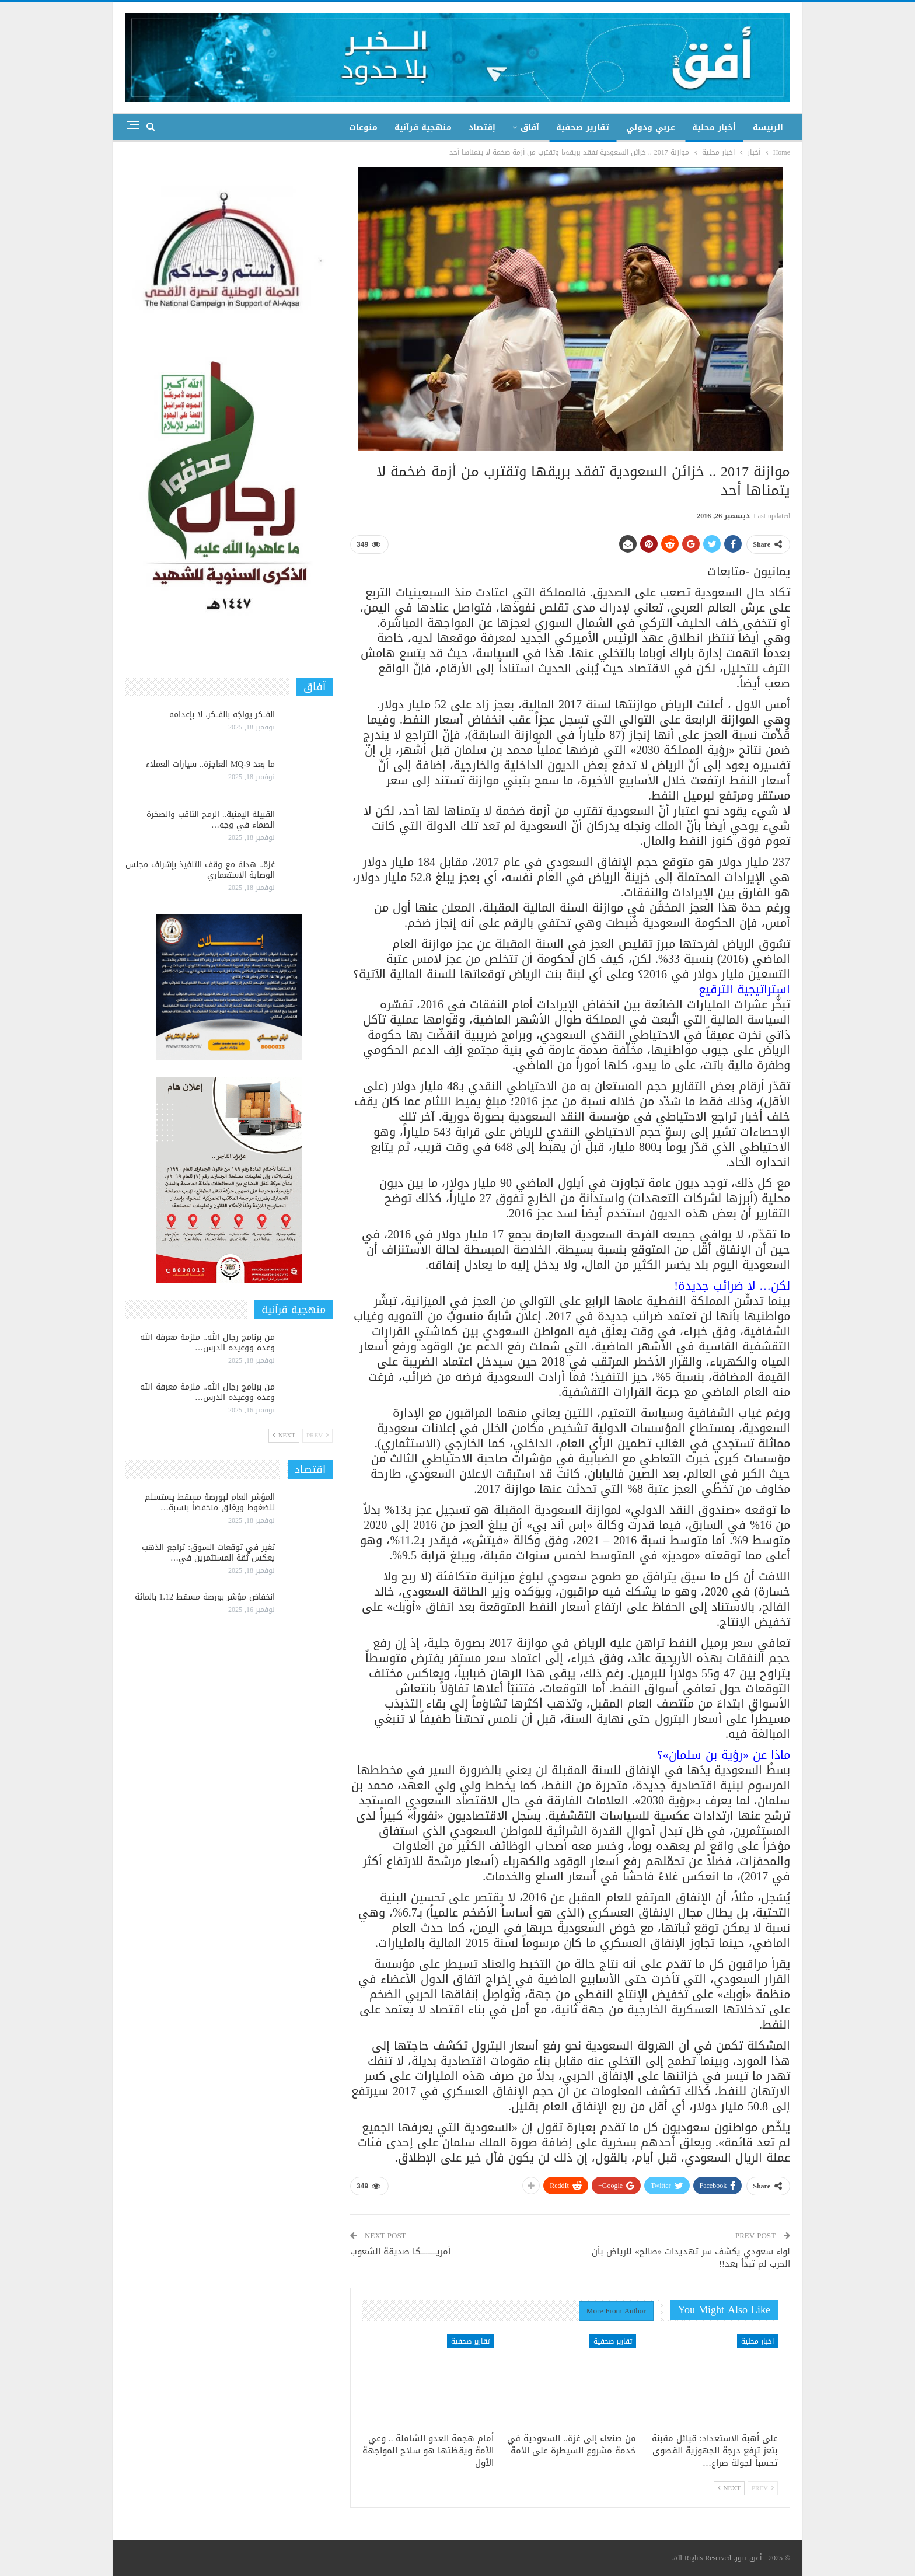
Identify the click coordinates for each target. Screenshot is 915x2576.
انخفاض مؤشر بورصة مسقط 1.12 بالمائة (205, 1597)
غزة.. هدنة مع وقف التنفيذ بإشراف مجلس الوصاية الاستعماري (200, 870)
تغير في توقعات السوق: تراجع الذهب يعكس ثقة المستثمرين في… (208, 1553)
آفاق (530, 127)
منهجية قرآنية (423, 127)
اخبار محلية (757, 2341)
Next (729, 2488)
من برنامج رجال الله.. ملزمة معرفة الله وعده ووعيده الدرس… (207, 1342)
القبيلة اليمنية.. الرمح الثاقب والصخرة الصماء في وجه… (210, 820)
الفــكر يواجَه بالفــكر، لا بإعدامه (222, 714)
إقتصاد (482, 127)
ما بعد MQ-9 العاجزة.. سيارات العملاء (210, 764)
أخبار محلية (714, 127)
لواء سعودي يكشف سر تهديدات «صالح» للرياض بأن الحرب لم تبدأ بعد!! (691, 2257)
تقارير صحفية (582, 127)
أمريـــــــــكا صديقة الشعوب (400, 2251)
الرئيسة (768, 127)
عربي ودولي (650, 127)
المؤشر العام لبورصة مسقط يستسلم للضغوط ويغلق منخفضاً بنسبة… (210, 1502)
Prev (763, 2488)
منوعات (363, 127)
